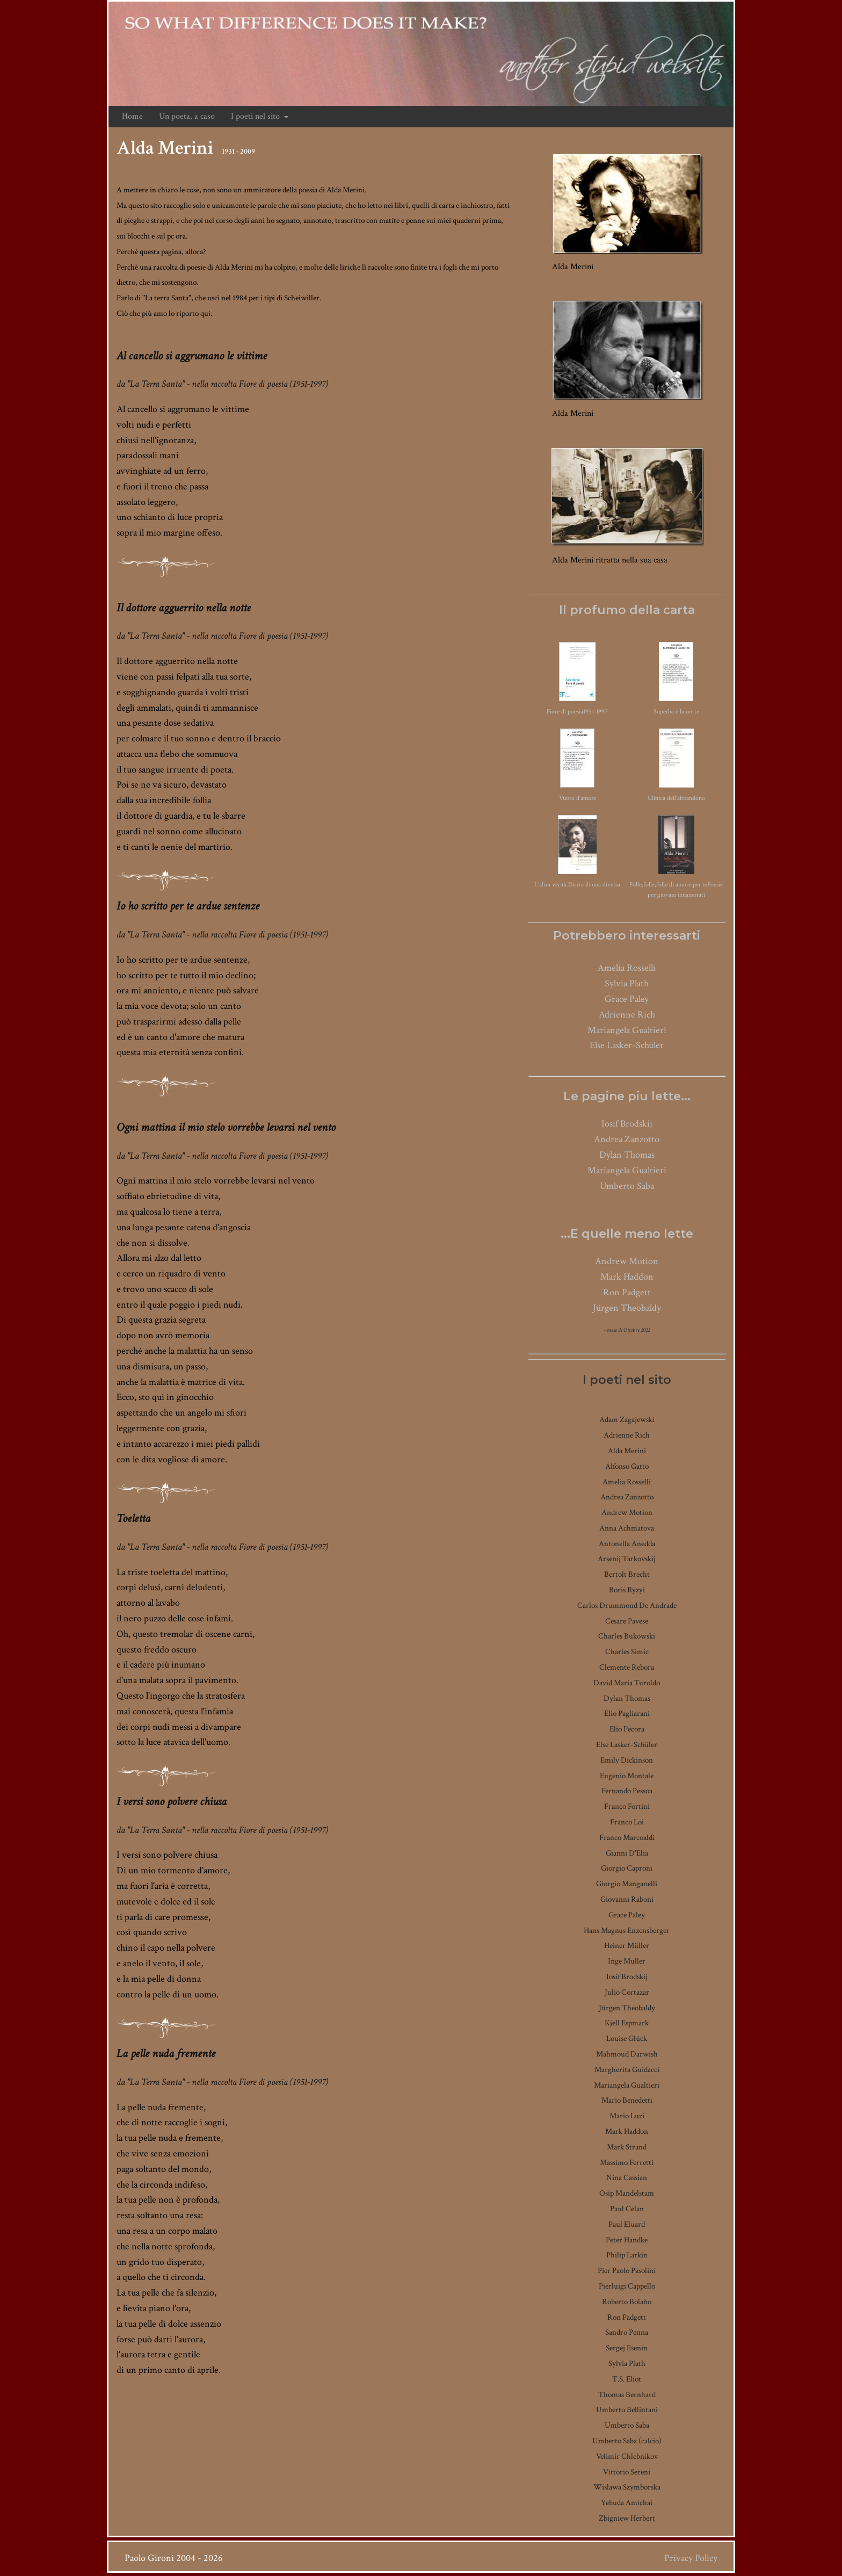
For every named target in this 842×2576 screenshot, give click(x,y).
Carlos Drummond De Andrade (627, 1605)
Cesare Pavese (626, 1621)
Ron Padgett (627, 1292)
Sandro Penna (626, 2332)
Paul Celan (627, 2209)
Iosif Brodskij (626, 1123)
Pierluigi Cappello (627, 2286)
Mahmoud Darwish (627, 2054)
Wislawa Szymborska (626, 2487)
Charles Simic (627, 1652)
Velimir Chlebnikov (627, 2456)
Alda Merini (627, 1451)
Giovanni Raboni (627, 1899)
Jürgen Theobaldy (627, 1308)
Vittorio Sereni (626, 2472)
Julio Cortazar (627, 1992)
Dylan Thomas (627, 1155)
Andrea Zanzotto (626, 1139)
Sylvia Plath (627, 983)
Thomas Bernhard (627, 2395)
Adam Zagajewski (627, 1420)
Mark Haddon (627, 1277)
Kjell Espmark (627, 2023)
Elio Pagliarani (627, 1713)
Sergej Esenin (627, 2348)
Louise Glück (626, 2038)
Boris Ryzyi (627, 1590)
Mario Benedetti (626, 2100)
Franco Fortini (627, 1806)
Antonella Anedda (627, 1544)
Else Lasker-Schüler (627, 1045)
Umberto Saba (627, 1186)
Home (132, 116)
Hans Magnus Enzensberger (627, 1930)
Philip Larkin (627, 2255)
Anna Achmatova (626, 1528)
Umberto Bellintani (627, 2410)
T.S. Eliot (626, 2379)
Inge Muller (626, 1961)
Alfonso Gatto (627, 1466)
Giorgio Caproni (626, 1868)
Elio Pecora (626, 1729)
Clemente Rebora (626, 1667)
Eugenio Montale (627, 1776)
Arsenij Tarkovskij (627, 1559)
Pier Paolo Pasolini (627, 2270)
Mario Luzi (626, 2116)
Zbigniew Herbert (627, 2518)
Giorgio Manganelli (626, 1884)
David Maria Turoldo (626, 1683)
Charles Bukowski (626, 1636)
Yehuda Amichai (626, 2503)
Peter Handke (627, 2240)
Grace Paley (627, 999)
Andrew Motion (626, 1261)
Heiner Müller (626, 1945)
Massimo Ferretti (627, 2163)
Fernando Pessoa (626, 1791)
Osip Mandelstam (626, 2193)
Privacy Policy (690, 2558)
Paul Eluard (626, 2224)
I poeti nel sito (259, 116)
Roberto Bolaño (626, 2302)
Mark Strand (627, 2147)
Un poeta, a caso (187, 116)
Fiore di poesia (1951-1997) (283, 384)
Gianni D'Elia (627, 1853)
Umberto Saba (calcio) (627, 2441)
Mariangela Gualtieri (626, 1030)
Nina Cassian (626, 2178)
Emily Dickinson (626, 1760)
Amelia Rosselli (627, 968)
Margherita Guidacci (626, 2070)
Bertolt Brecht (627, 1574)
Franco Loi (627, 1822)
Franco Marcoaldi (627, 1837)
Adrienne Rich (627, 1014)
